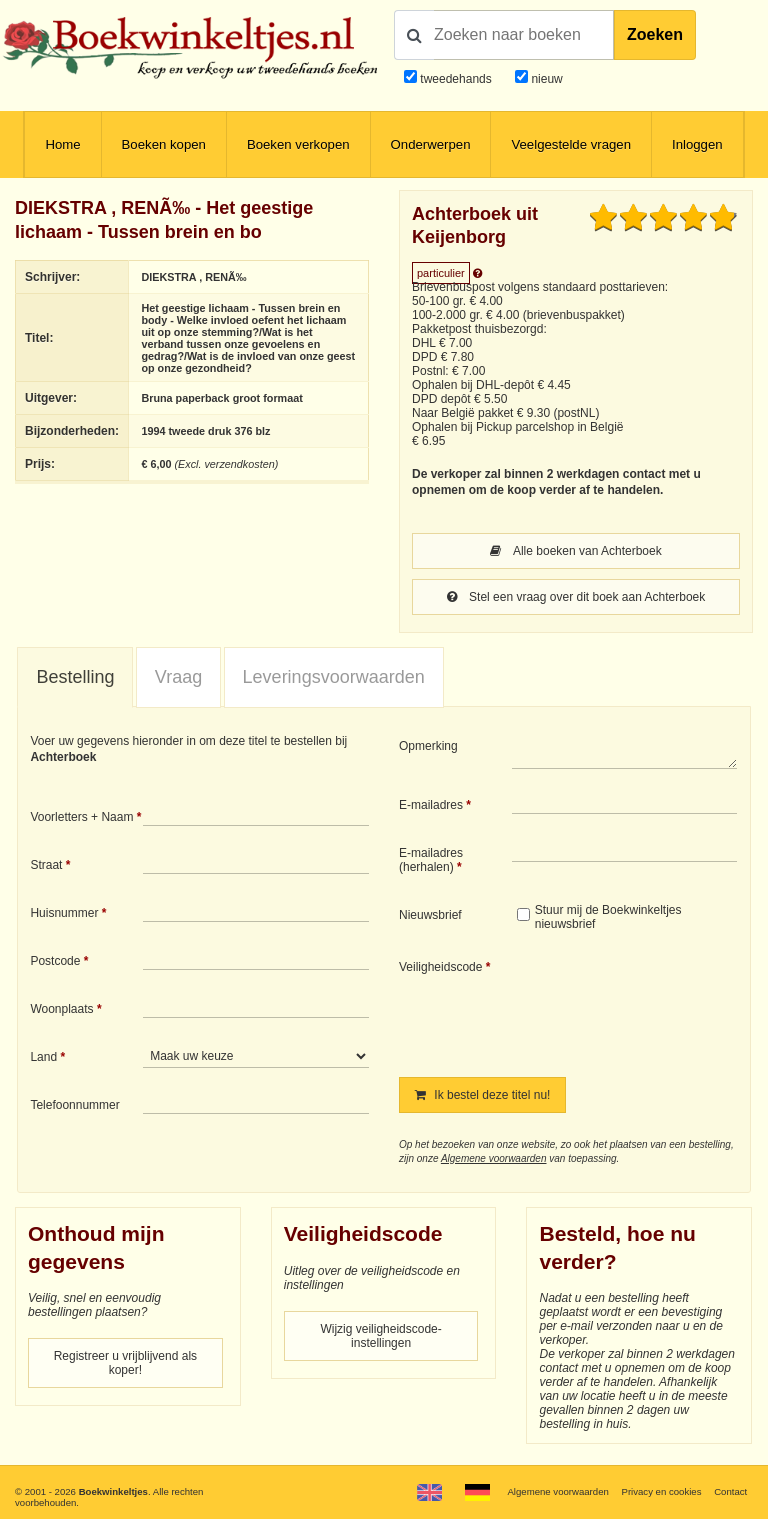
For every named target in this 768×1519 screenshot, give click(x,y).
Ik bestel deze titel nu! (482, 1095)
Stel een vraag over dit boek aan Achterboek (576, 597)
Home (62, 144)
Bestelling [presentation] (75, 677)
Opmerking (428, 746)
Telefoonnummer (74, 1105)
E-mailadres (431, 805)
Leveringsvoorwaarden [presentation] (334, 677)
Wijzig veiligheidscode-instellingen (380, 1336)
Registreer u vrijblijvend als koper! (125, 1363)
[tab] (75, 678)
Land (43, 1057)
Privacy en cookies (661, 1491)
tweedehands (455, 79)
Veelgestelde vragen (571, 144)
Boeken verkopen (298, 144)
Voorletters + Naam (81, 817)
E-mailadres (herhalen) (431, 860)
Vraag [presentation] (178, 677)
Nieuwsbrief (430, 915)
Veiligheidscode (440, 967)
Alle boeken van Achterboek (575, 551)
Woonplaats (61, 1009)
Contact (730, 1491)
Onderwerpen (431, 144)
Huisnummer (64, 913)
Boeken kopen (164, 144)
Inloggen (697, 144)
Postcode (55, 961)
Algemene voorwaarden (494, 1158)
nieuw (545, 79)
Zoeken (655, 34)
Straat (46, 865)
